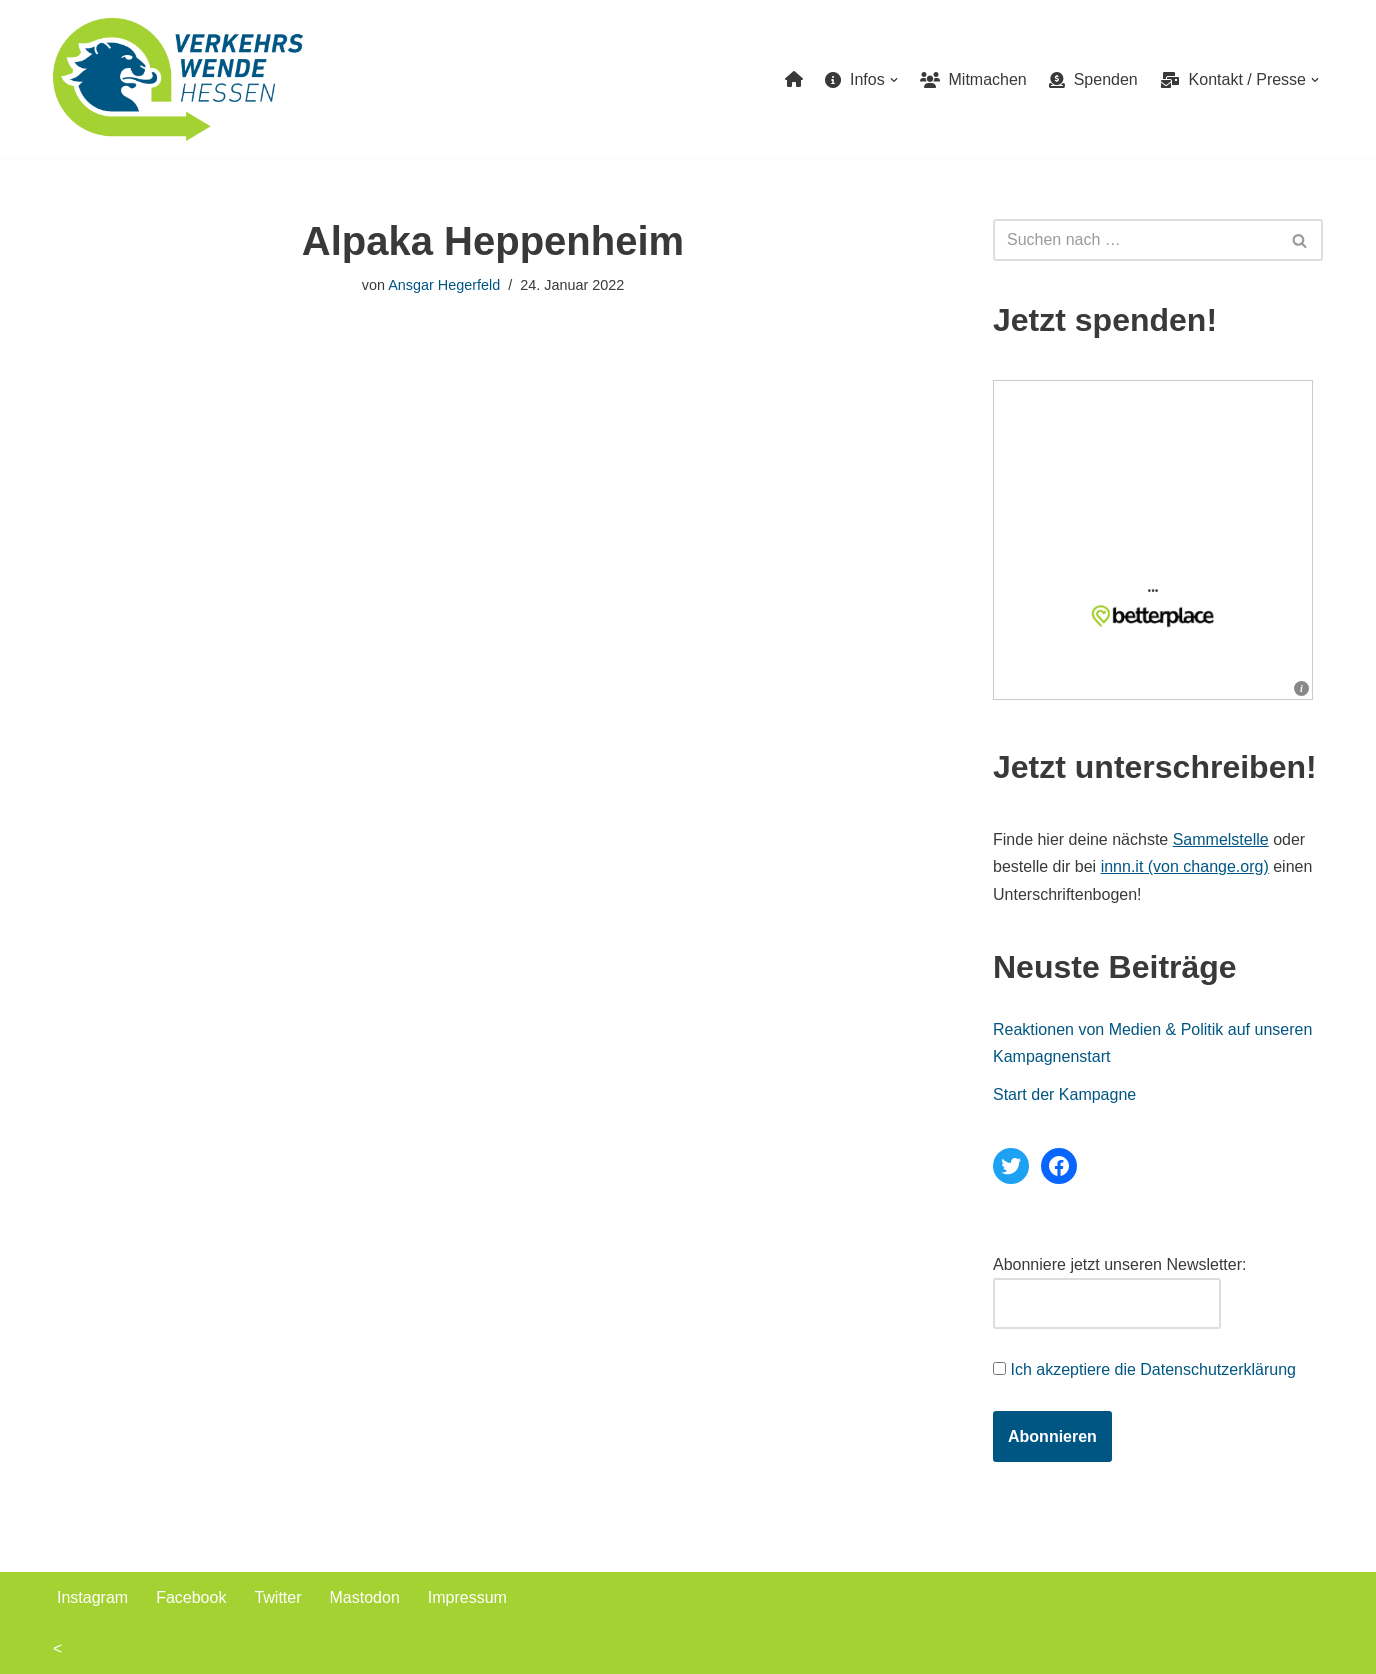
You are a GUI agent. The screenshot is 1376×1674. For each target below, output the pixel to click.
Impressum (467, 1597)
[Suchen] (1135, 240)
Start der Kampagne (1064, 1094)
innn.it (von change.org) (1185, 866)
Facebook (191, 1597)
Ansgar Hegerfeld (444, 285)
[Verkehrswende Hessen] (178, 79)
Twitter (277, 1597)
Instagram (92, 1597)
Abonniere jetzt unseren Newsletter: (1119, 1264)
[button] (894, 80)
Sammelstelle (1221, 839)
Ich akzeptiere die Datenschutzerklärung (1153, 1369)
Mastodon (365, 1597)
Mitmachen (973, 79)
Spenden (1093, 79)
